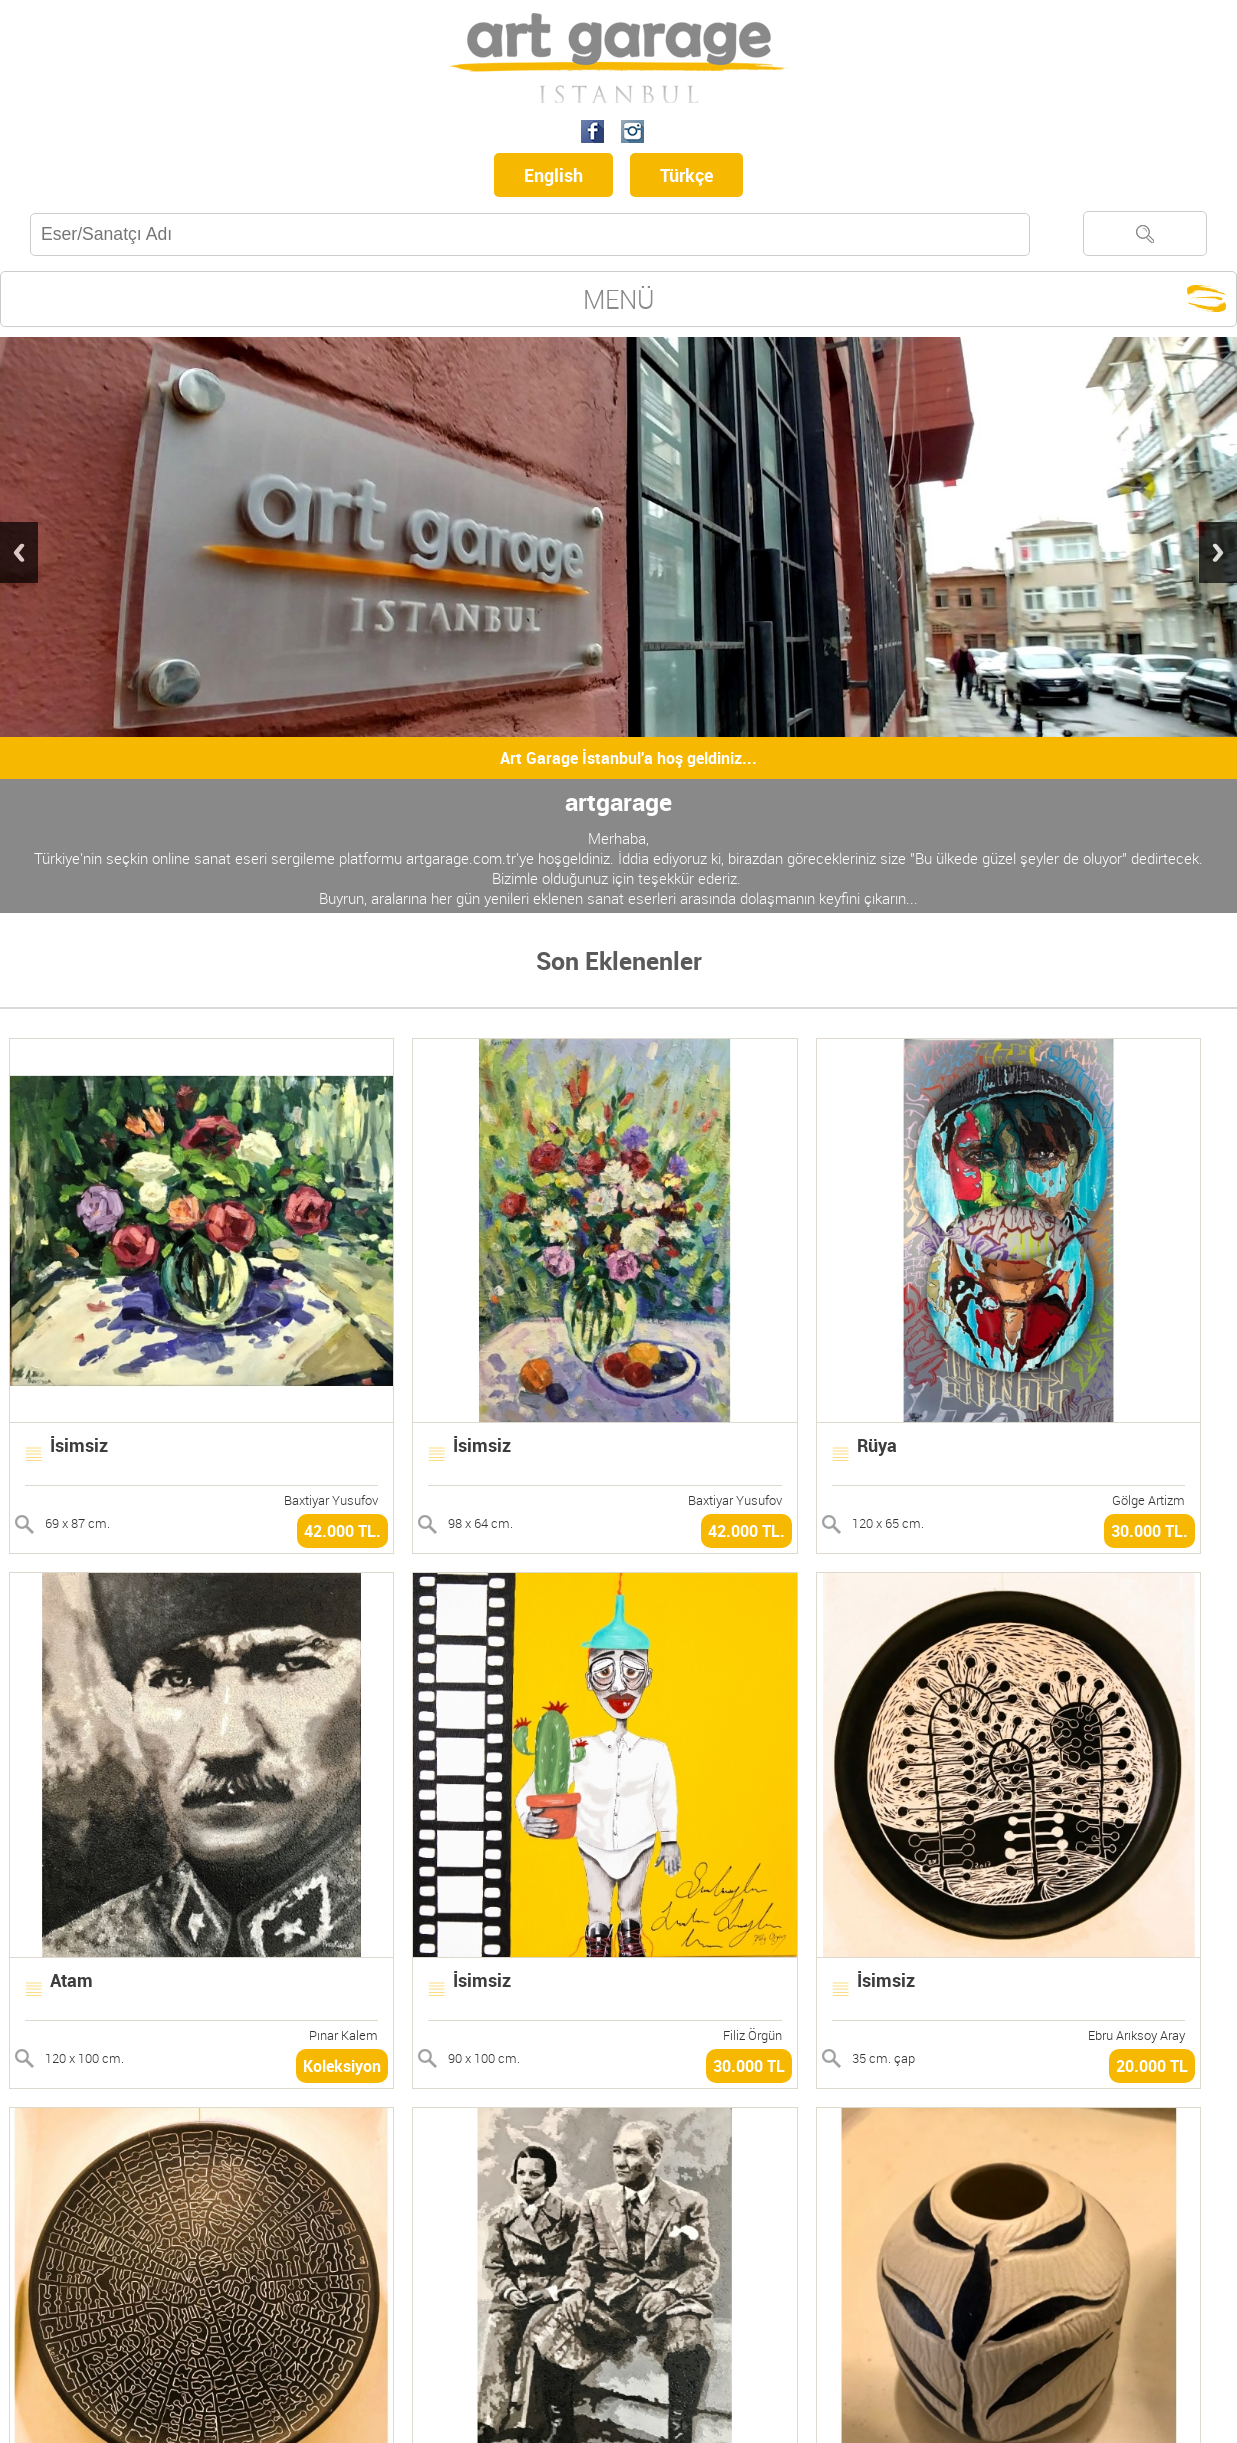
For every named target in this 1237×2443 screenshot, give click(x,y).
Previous (19, 552)
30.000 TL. (1149, 1531)
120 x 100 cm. (84, 2058)
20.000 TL (1152, 2066)
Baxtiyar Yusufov (331, 1500)
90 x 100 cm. (484, 2058)
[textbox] (530, 234)
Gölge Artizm (1148, 1500)
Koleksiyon (342, 2066)
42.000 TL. (342, 1531)
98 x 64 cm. (480, 1523)
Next (1218, 552)
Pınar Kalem (343, 2035)
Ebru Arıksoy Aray (1136, 2035)
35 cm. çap (883, 2058)
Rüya (877, 1445)
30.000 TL (749, 2066)
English (553, 175)
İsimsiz (79, 1445)
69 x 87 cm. (77, 1523)
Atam (71, 1980)
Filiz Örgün (752, 2035)
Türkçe (686, 175)
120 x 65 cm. (888, 1523)
